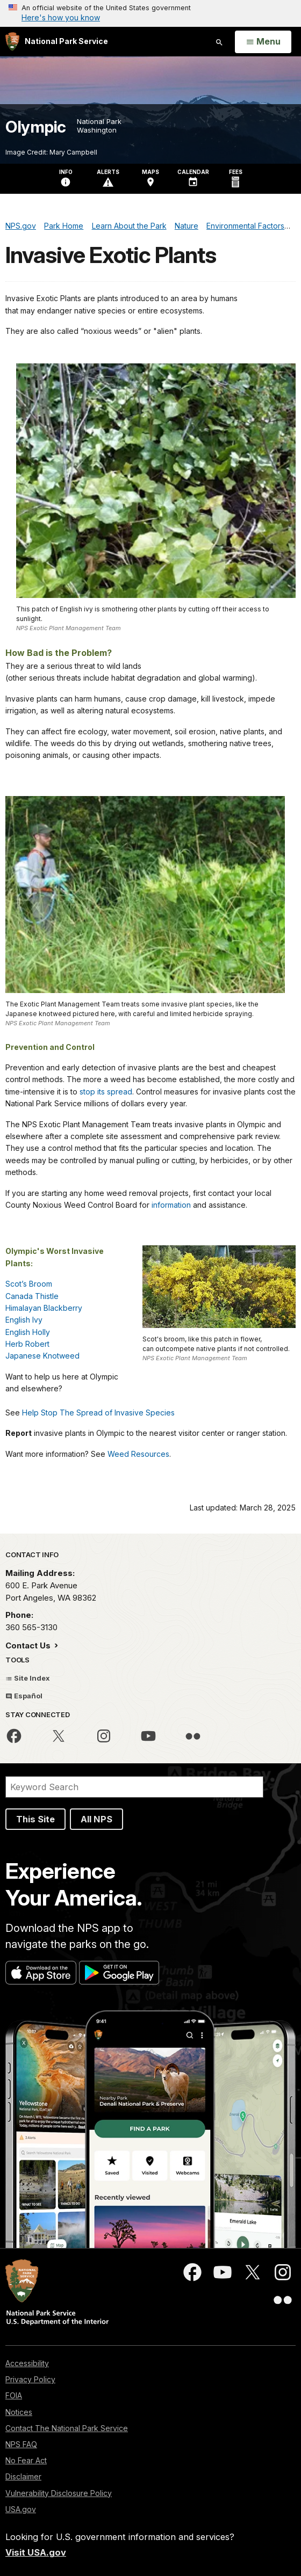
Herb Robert (27, 1343)
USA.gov (20, 2509)
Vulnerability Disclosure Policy (58, 2493)
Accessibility (27, 2363)
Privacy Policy (30, 2379)
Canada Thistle (32, 1296)
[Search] (134, 1787)
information (171, 1204)
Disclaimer (23, 2476)
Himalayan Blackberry (43, 1307)
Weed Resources (138, 1453)
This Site (35, 1819)
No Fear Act (26, 2460)
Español (23, 1695)
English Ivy (23, 1319)
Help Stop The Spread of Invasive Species (98, 1412)
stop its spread (106, 1091)
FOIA (13, 2395)
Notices (18, 2412)
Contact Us (29, 1645)
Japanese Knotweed (42, 1355)
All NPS (96, 1819)
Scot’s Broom (28, 1283)
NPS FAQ (21, 2444)
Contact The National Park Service (66, 2428)
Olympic (35, 127)
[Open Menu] (263, 42)
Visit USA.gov (35, 2552)
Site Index (27, 1678)
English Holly (27, 1332)
